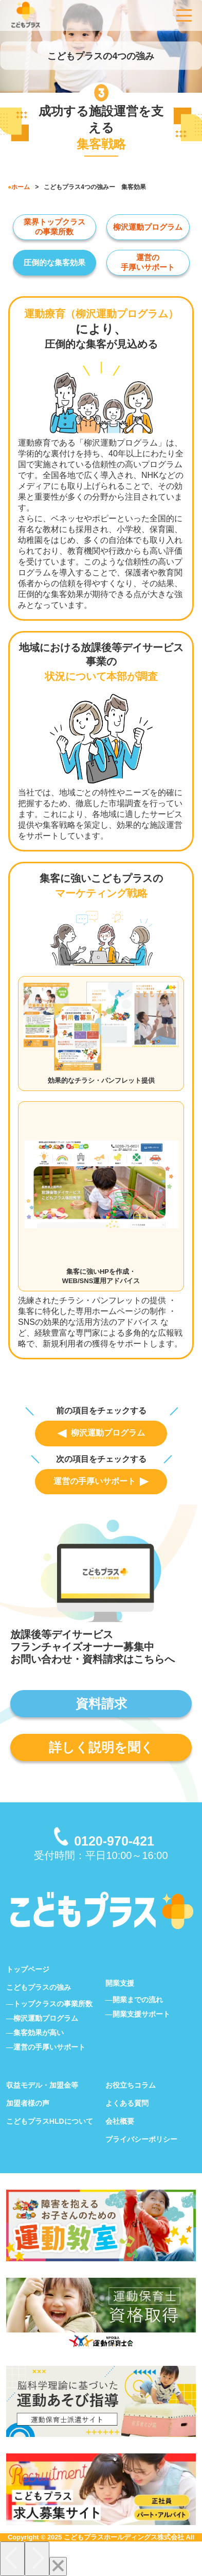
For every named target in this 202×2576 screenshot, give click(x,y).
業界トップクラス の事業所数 (54, 226)
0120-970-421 (114, 1841)
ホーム (20, 187)
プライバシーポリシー (141, 2139)
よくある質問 (127, 2103)
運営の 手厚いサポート (148, 262)
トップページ (27, 1969)
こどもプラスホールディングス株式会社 (124, 2537)
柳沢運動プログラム (147, 227)
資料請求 (101, 1703)
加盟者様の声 (27, 2103)
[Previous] (12, 2558)
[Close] (58, 2566)
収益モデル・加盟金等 (42, 2085)
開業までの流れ (138, 1999)
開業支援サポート (141, 2014)
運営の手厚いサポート (101, 1481)
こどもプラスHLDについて (49, 2121)
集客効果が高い (38, 2032)
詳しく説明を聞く (101, 1747)
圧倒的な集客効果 (54, 262)
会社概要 (119, 2121)
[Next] (37, 2558)
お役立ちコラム (130, 2085)
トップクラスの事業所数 (53, 2004)
